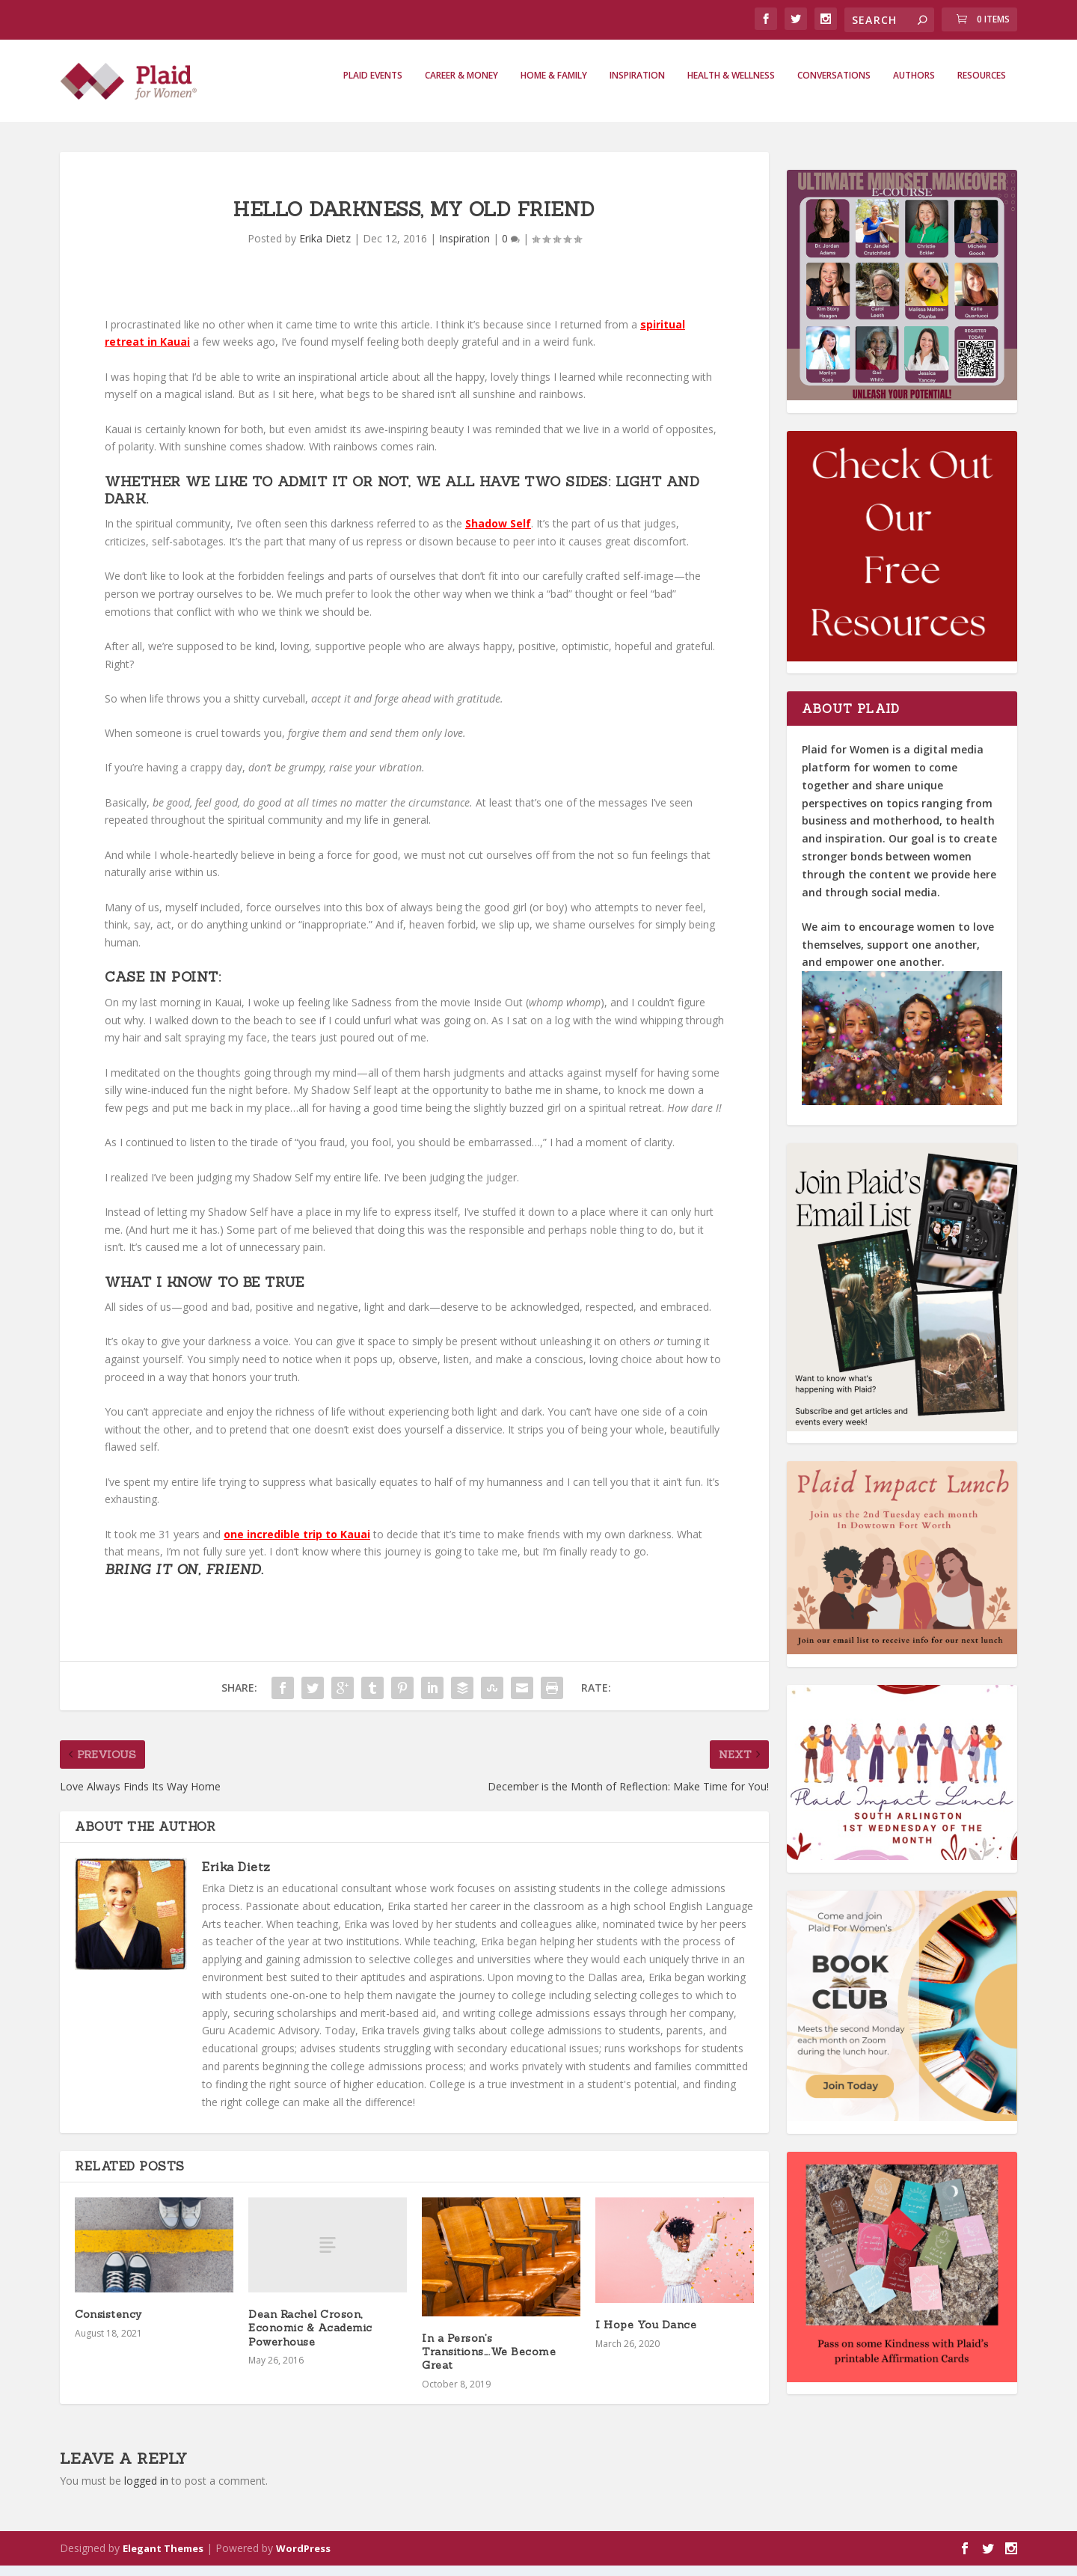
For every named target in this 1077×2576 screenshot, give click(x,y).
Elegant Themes (163, 2559)
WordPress (303, 2559)
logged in (146, 2491)
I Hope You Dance (645, 2335)
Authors (914, 86)
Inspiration (637, 86)
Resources (981, 86)
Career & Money (461, 86)
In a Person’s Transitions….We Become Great (489, 2362)
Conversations (834, 86)
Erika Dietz (325, 249)
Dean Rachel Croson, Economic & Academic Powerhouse (310, 2338)
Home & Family (554, 86)
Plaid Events (372, 86)
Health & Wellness (731, 86)
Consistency (110, 2324)
